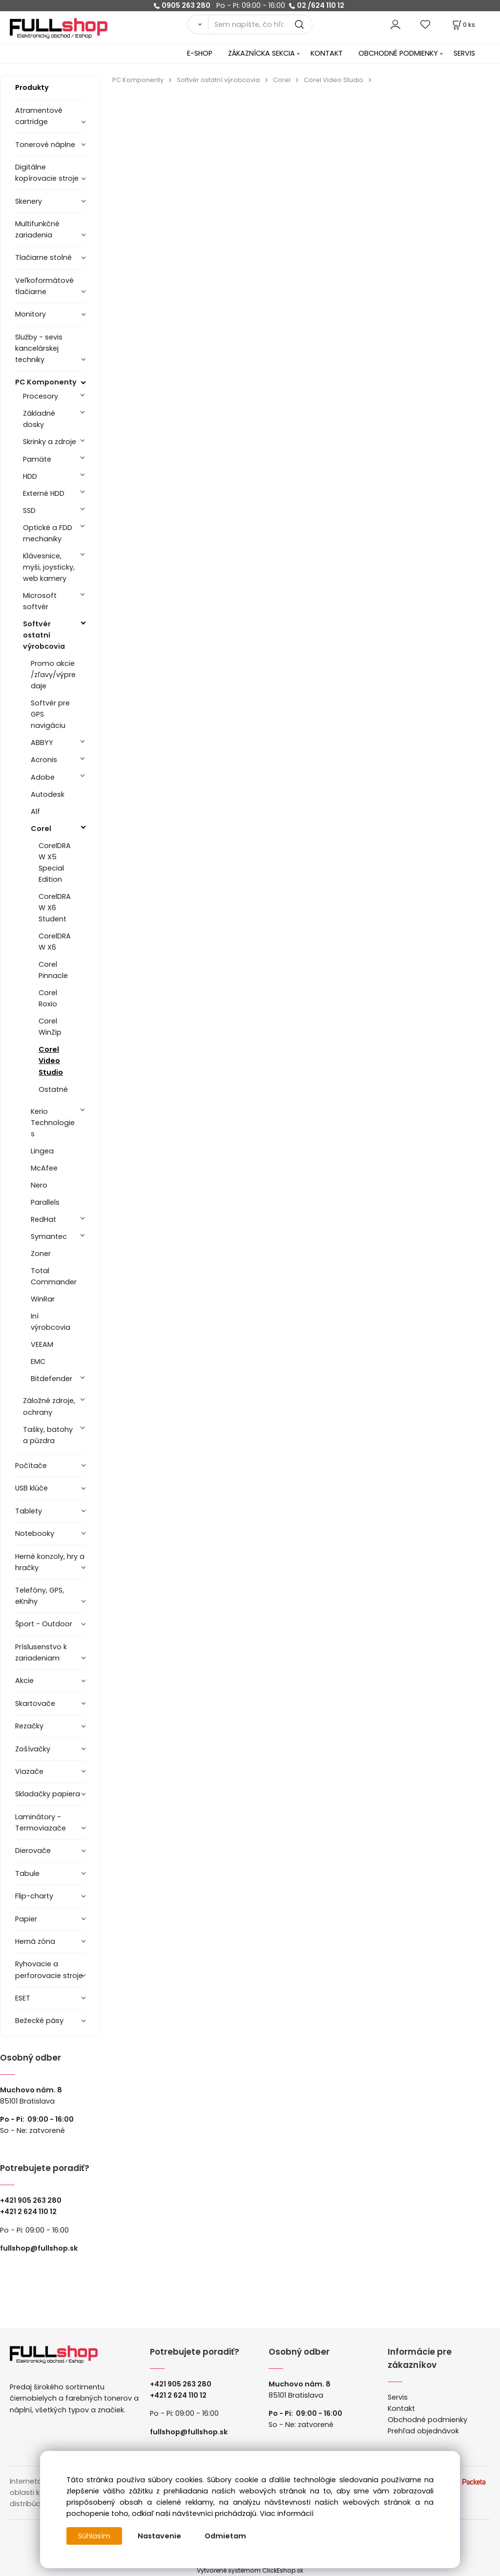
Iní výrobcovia (50, 1321)
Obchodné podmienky (427, 2420)
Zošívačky (32, 1749)
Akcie (24, 1680)
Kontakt (401, 2408)
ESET (22, 1998)
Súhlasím (94, 2536)
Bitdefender (51, 1379)
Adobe (43, 777)
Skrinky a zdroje (49, 442)
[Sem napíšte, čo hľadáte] (260, 24)
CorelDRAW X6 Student (55, 908)
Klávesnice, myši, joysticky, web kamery (49, 567)
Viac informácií (286, 2513)
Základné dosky (39, 418)
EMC (38, 1361)
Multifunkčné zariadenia (37, 229)
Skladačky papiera (47, 1794)
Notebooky (34, 1533)
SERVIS (464, 53)
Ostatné (53, 1089)
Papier (26, 1919)
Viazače (29, 1771)
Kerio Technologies (53, 1123)
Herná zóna (35, 1941)
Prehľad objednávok (423, 2431)
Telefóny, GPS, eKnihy (39, 1595)
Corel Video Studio (51, 1060)
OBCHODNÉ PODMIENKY (398, 53)
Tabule (27, 1873)
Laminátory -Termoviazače (40, 1822)
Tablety (28, 1511)
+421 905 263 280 (31, 2200)
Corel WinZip (50, 1026)
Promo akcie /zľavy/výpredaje (53, 675)
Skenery (28, 201)
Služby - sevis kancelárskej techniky (38, 348)
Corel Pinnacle (53, 969)
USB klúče (31, 1488)
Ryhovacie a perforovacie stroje (49, 1969)
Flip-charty (34, 1896)
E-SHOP (199, 53)
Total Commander (54, 1276)
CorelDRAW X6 (55, 941)
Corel (41, 828)
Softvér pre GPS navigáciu (50, 714)
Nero (39, 1185)
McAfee (44, 1168)
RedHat (43, 1219)
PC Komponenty (46, 382)
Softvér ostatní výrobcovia (44, 635)
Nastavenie (159, 2536)
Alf (35, 811)
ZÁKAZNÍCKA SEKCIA (261, 53)
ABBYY (42, 742)
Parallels (45, 1202)
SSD (29, 510)
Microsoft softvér (40, 601)
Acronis (44, 760)
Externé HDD (43, 493)
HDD (30, 476)
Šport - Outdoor (43, 1624)
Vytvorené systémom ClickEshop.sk (250, 2570)
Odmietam (225, 2536)
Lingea (42, 1151)
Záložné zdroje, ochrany (49, 1406)
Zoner (41, 1253)
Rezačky (29, 1726)
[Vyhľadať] (198, 24)
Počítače (31, 1465)
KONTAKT (327, 53)
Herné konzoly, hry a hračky (49, 1562)
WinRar (43, 1299)
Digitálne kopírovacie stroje (47, 172)
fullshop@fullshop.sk (39, 2248)
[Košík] (463, 24)
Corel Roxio (48, 998)
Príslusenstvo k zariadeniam (41, 1652)
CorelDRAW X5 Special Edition (55, 862)
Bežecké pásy (39, 2020)
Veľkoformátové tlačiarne (44, 286)
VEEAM (42, 1344)
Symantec (49, 1236)
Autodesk (47, 794)
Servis (398, 2397)
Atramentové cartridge (38, 116)
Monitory (30, 314)
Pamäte (37, 459)
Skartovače (35, 1703)
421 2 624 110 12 (30, 2211)
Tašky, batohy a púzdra (48, 1435)
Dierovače (33, 1850)
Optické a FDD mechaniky (47, 533)
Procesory (40, 396)
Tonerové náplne (45, 144)
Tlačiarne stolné (43, 257)
